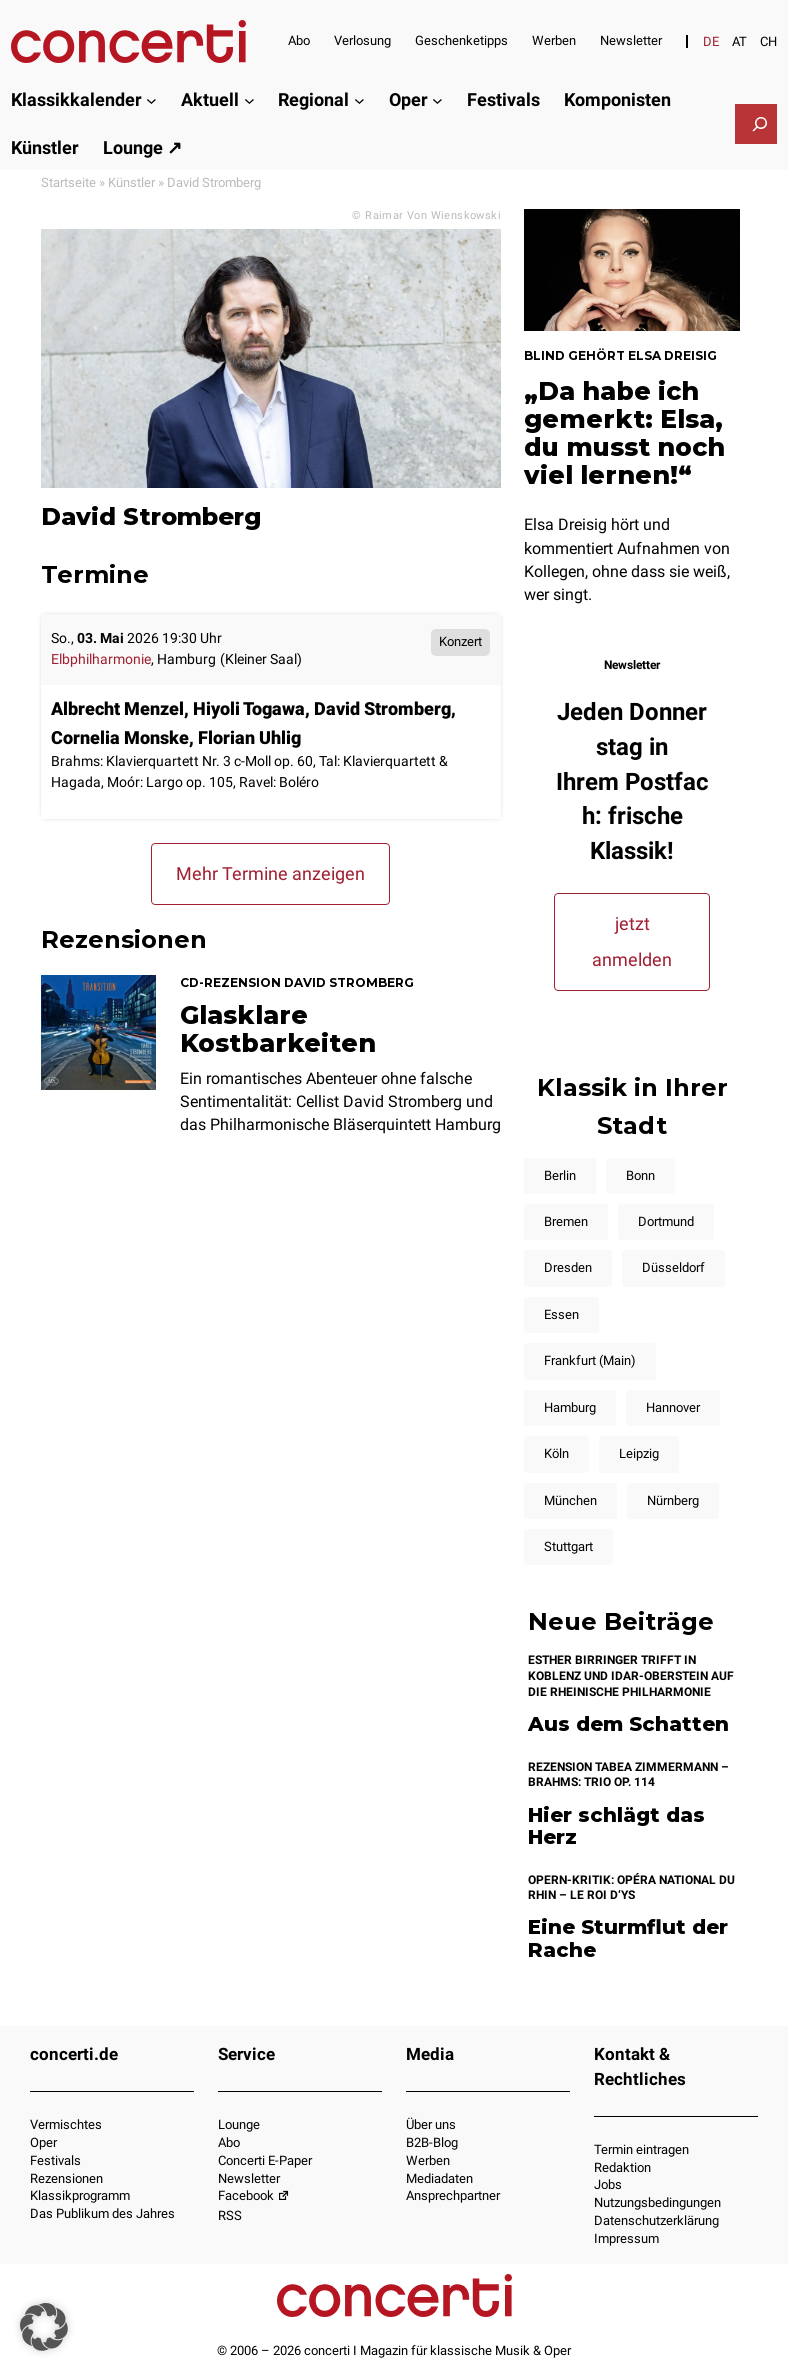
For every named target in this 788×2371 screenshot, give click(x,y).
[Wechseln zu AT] (739, 41)
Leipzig (639, 1453)
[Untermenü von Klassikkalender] (151, 100)
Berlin (560, 1175)
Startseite (68, 182)
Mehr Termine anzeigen (270, 873)
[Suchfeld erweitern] (760, 124)
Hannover (673, 1407)
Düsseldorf (673, 1267)
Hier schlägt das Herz (616, 1826)
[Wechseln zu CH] (768, 41)
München (570, 1500)
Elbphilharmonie (101, 659)
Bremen (566, 1221)
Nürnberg (673, 1500)
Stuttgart (568, 1546)
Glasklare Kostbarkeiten (278, 1029)
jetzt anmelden (632, 941)
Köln (556, 1453)
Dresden (568, 1267)
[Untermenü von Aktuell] (249, 100)
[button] (44, 2327)
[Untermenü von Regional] (359, 100)
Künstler (131, 182)
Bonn (640, 1175)
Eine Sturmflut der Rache (628, 1938)
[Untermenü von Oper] (437, 100)
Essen (561, 1314)
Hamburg (570, 1407)
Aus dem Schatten (628, 1724)
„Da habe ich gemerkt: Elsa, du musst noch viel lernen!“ (624, 433)
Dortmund (666, 1221)
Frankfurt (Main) (590, 1360)
